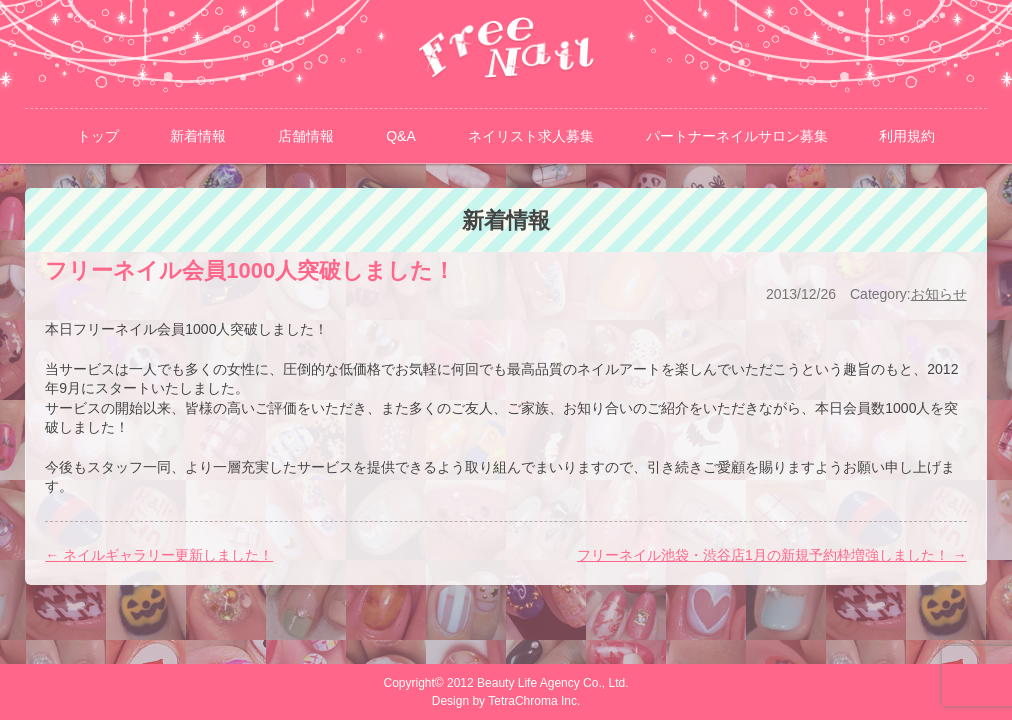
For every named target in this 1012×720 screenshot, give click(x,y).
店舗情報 (306, 136)
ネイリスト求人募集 (531, 136)
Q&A (401, 136)
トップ (98, 136)
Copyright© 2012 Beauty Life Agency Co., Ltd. (511, 683)
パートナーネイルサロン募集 (737, 136)
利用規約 (907, 136)
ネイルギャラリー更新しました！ (159, 555)
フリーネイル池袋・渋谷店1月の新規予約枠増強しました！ (772, 555)
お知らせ (939, 294)
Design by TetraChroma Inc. (506, 701)
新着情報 (198, 136)
